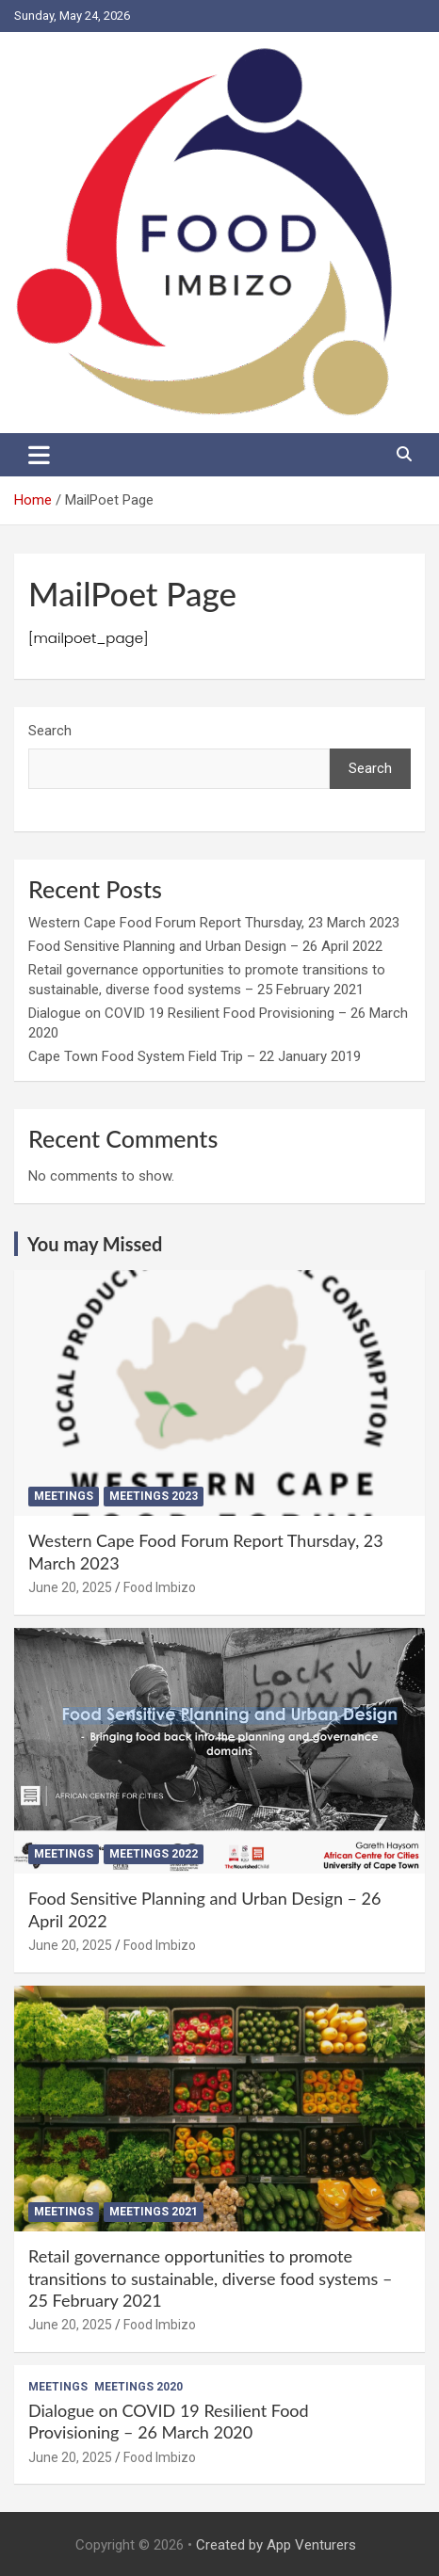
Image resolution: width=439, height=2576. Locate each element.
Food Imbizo (159, 1587)
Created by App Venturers (276, 2544)
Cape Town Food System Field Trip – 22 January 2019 (194, 1056)
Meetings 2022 (153, 1853)
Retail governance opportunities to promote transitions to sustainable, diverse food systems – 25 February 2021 (210, 2278)
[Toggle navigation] (39, 454)
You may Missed (94, 1243)
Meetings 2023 (153, 1496)
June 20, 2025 (70, 1587)
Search (50, 730)
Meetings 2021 (153, 2211)
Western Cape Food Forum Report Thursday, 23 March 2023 (213, 922)
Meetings (63, 1496)
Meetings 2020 (138, 2386)
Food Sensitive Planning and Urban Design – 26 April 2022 (205, 946)
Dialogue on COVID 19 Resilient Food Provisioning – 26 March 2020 (168, 2421)
